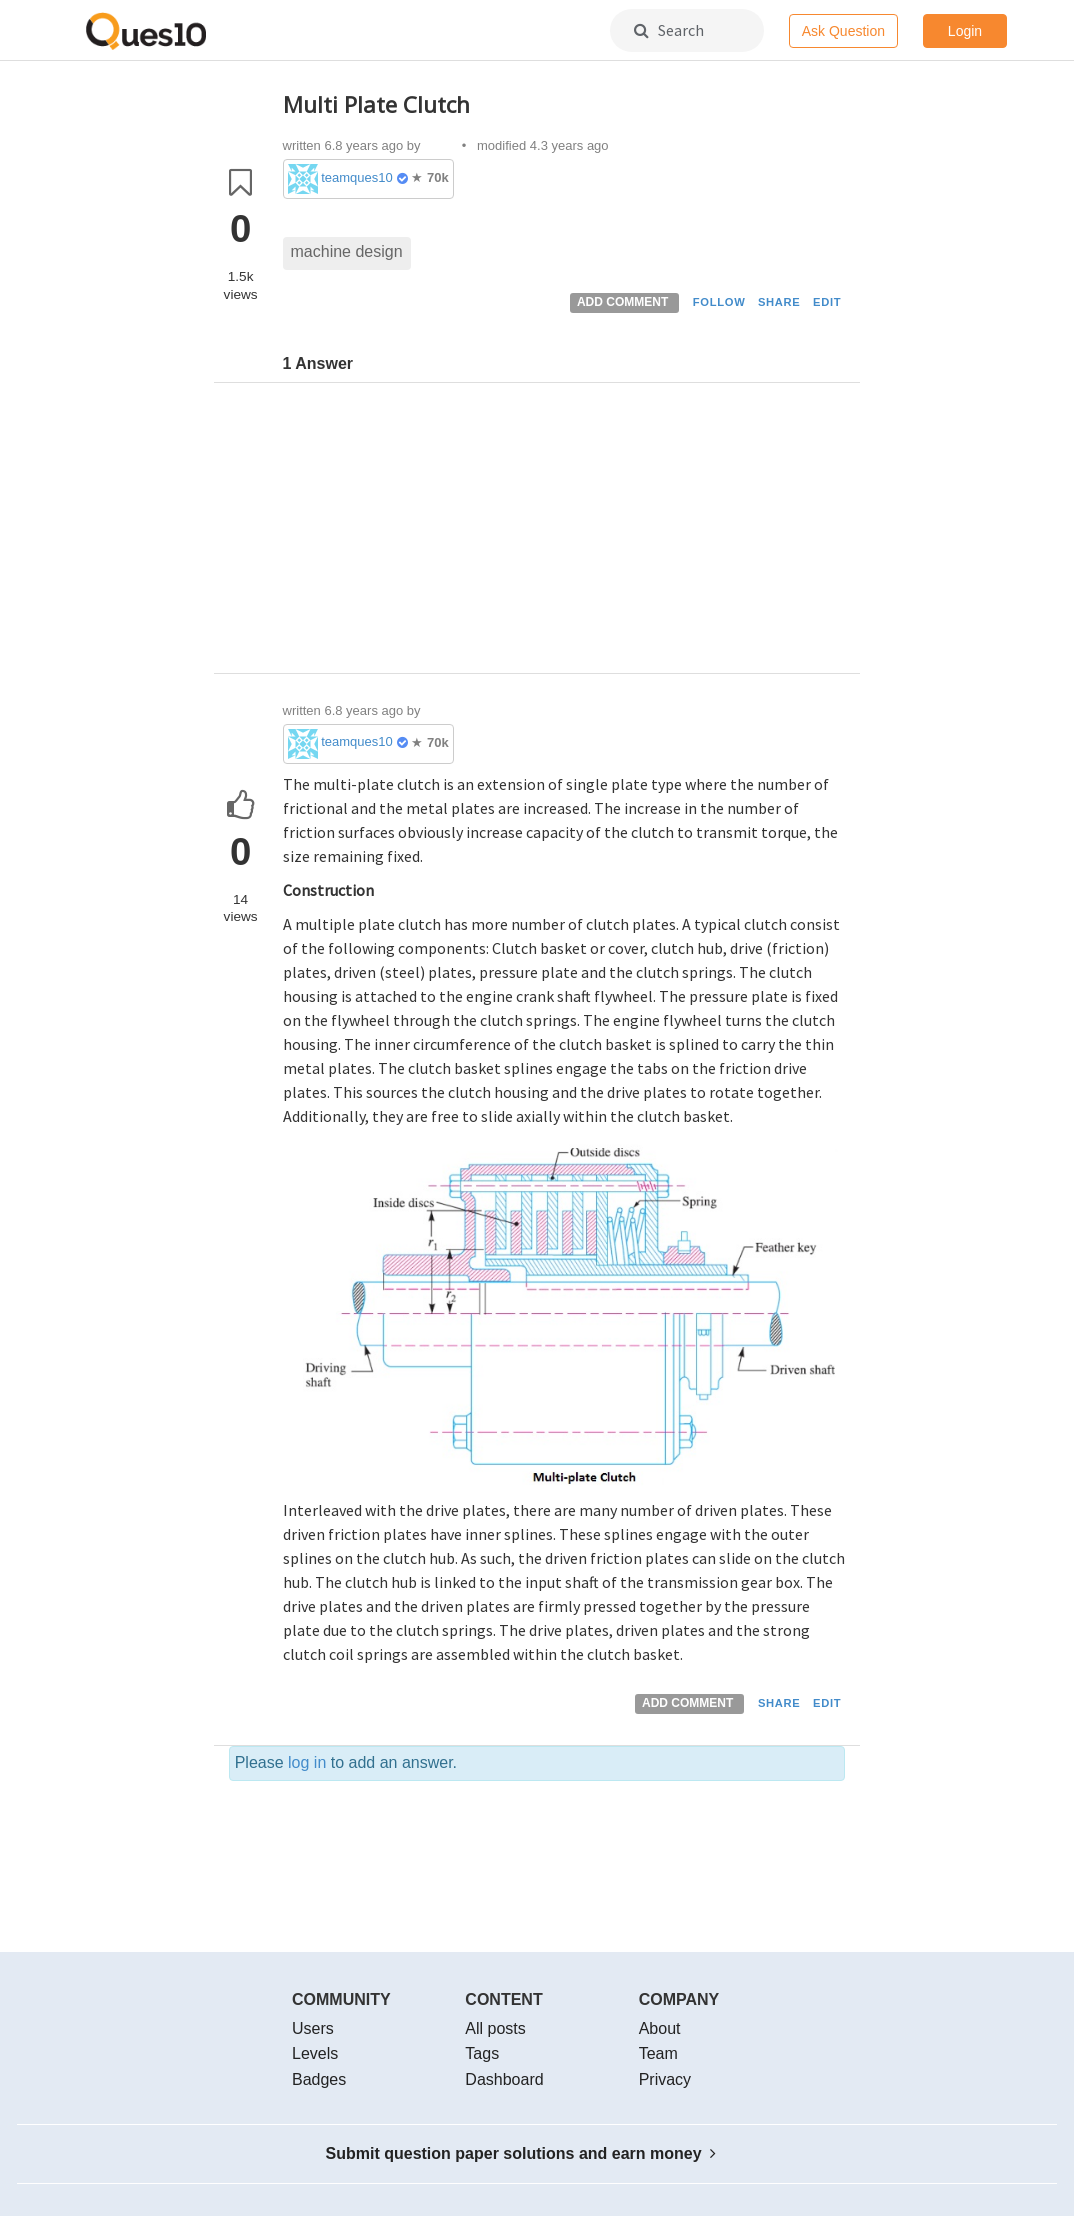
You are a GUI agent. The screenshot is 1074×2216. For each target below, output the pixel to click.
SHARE (779, 302)
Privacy (665, 2079)
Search (669, 30)
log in (307, 1762)
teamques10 (357, 177)
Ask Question (843, 31)
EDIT (827, 302)
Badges (319, 2079)
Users (313, 2028)
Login (965, 31)
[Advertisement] (564, 533)
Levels (315, 2053)
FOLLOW (719, 302)
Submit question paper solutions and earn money (521, 2153)
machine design (347, 251)
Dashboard (504, 2079)
